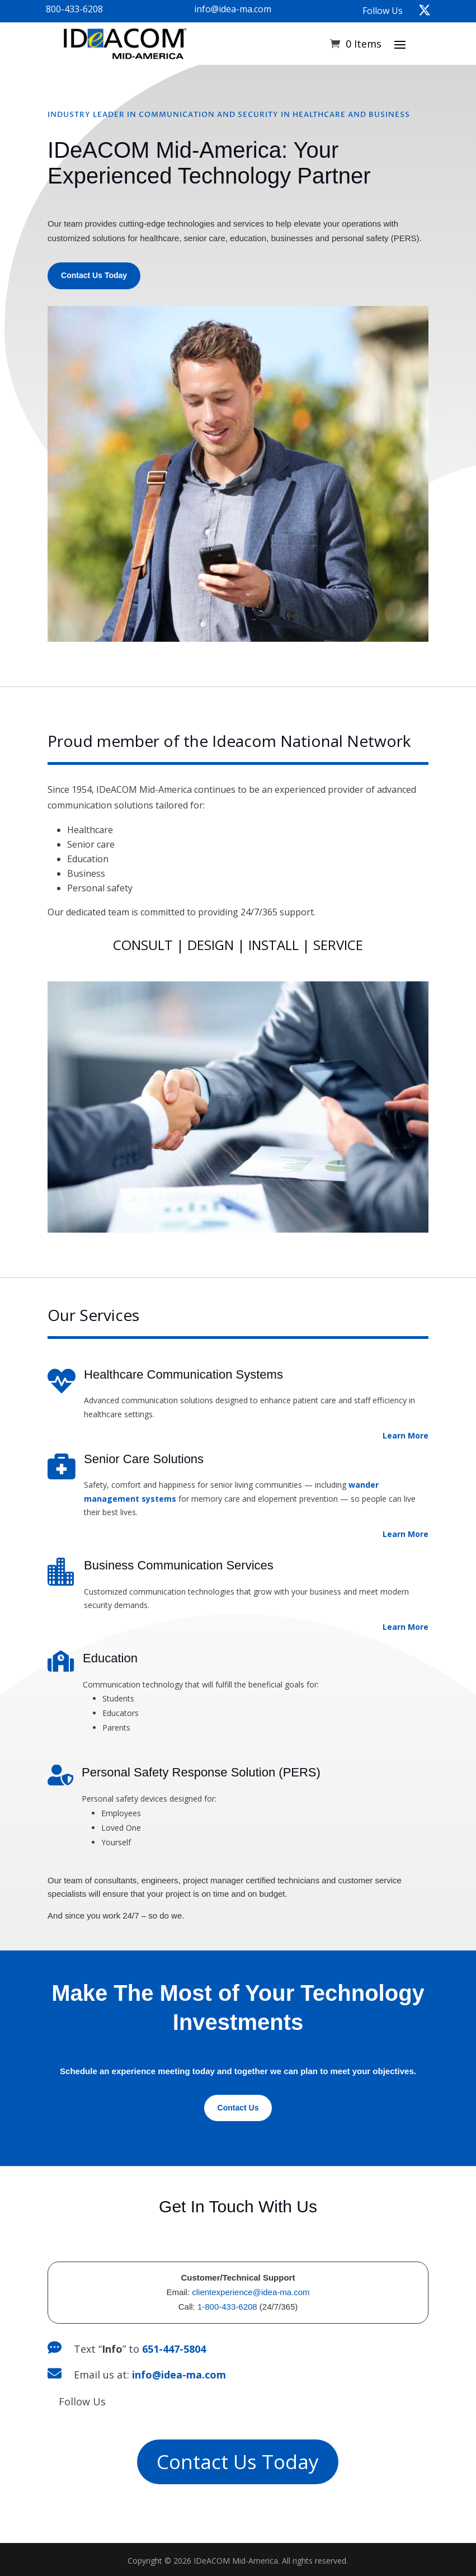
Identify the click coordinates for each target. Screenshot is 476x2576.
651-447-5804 (174, 2349)
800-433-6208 (74, 9)
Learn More (405, 1435)
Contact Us (238, 2107)
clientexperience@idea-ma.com (250, 2292)
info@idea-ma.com (232, 9)
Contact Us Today (94, 275)
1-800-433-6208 (227, 2306)
